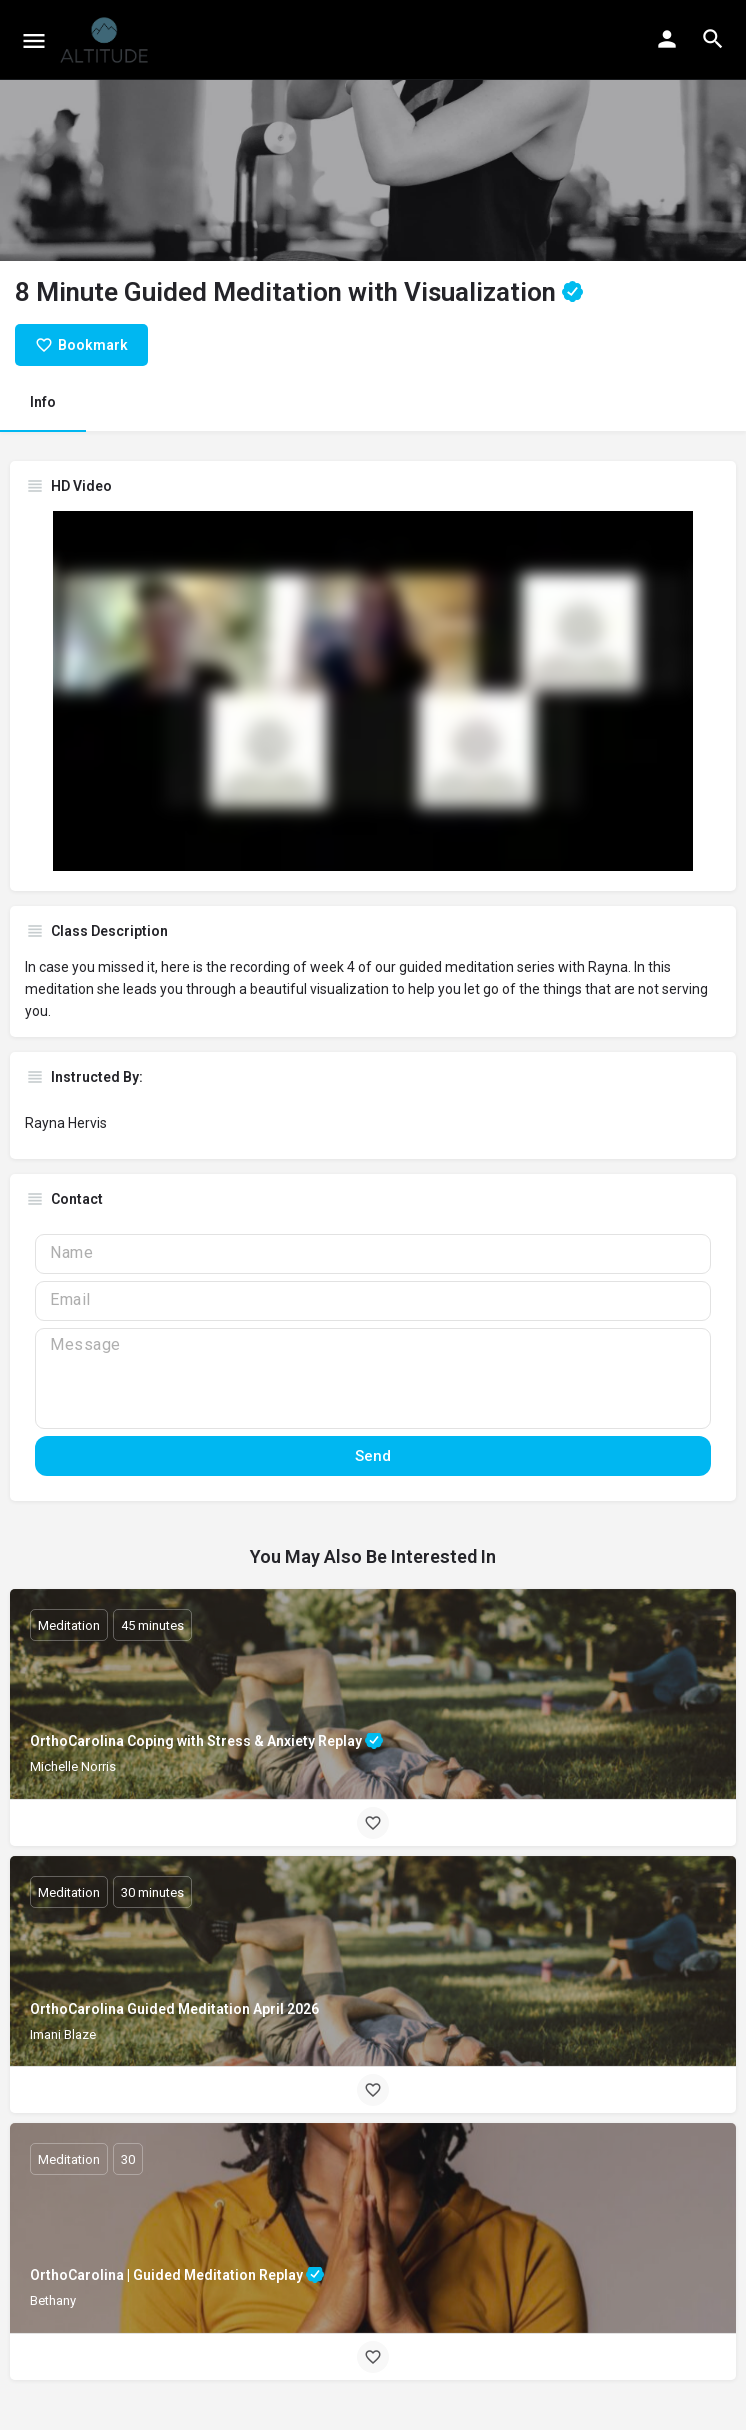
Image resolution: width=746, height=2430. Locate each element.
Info (43, 402)
